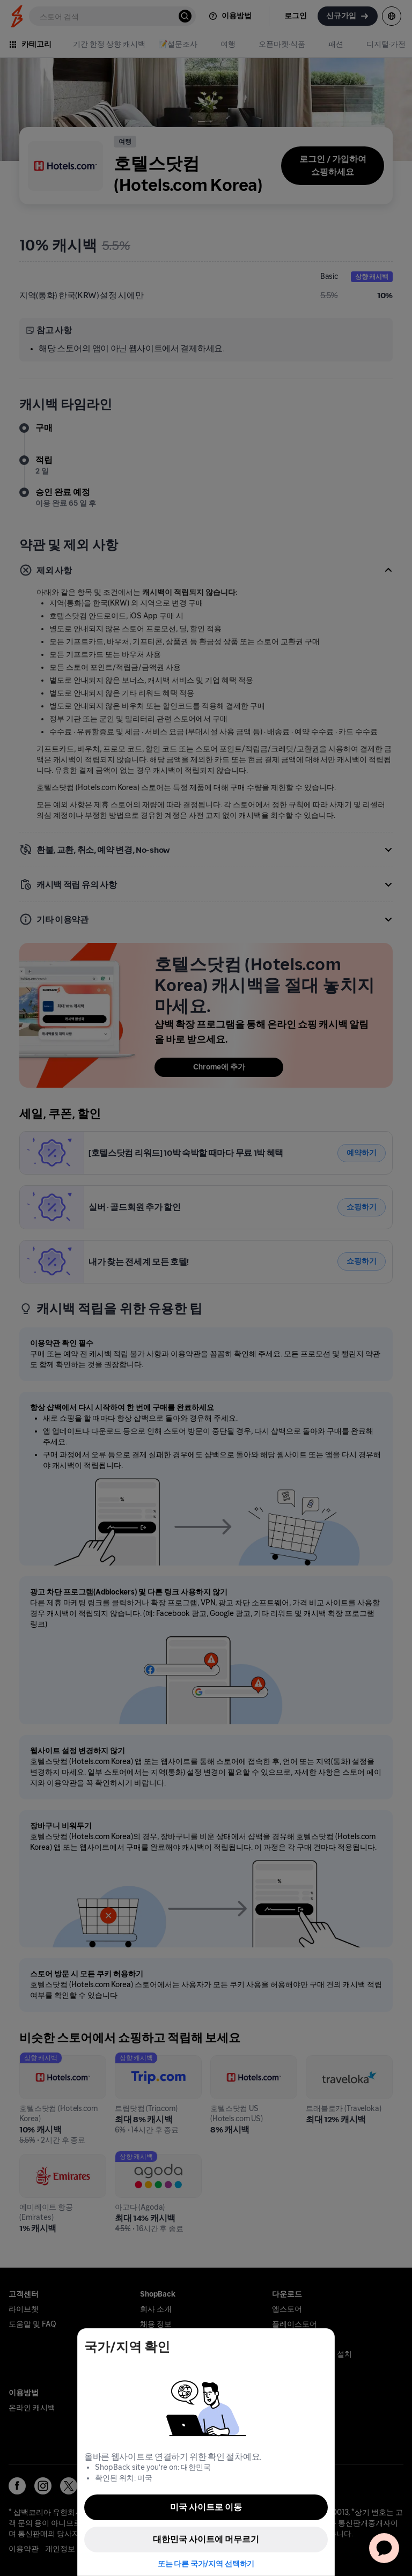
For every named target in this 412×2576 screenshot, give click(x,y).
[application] (384, 2548)
